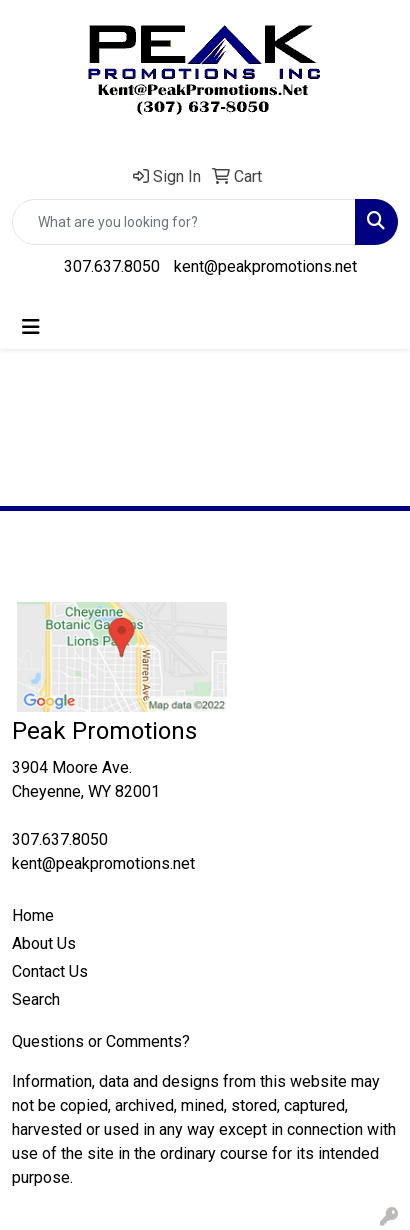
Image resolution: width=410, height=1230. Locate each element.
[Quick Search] (184, 222)
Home (33, 915)
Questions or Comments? (101, 1041)
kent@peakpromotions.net (265, 266)
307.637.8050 (112, 266)
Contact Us (50, 971)
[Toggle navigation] (31, 327)
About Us (44, 943)
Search (36, 999)
